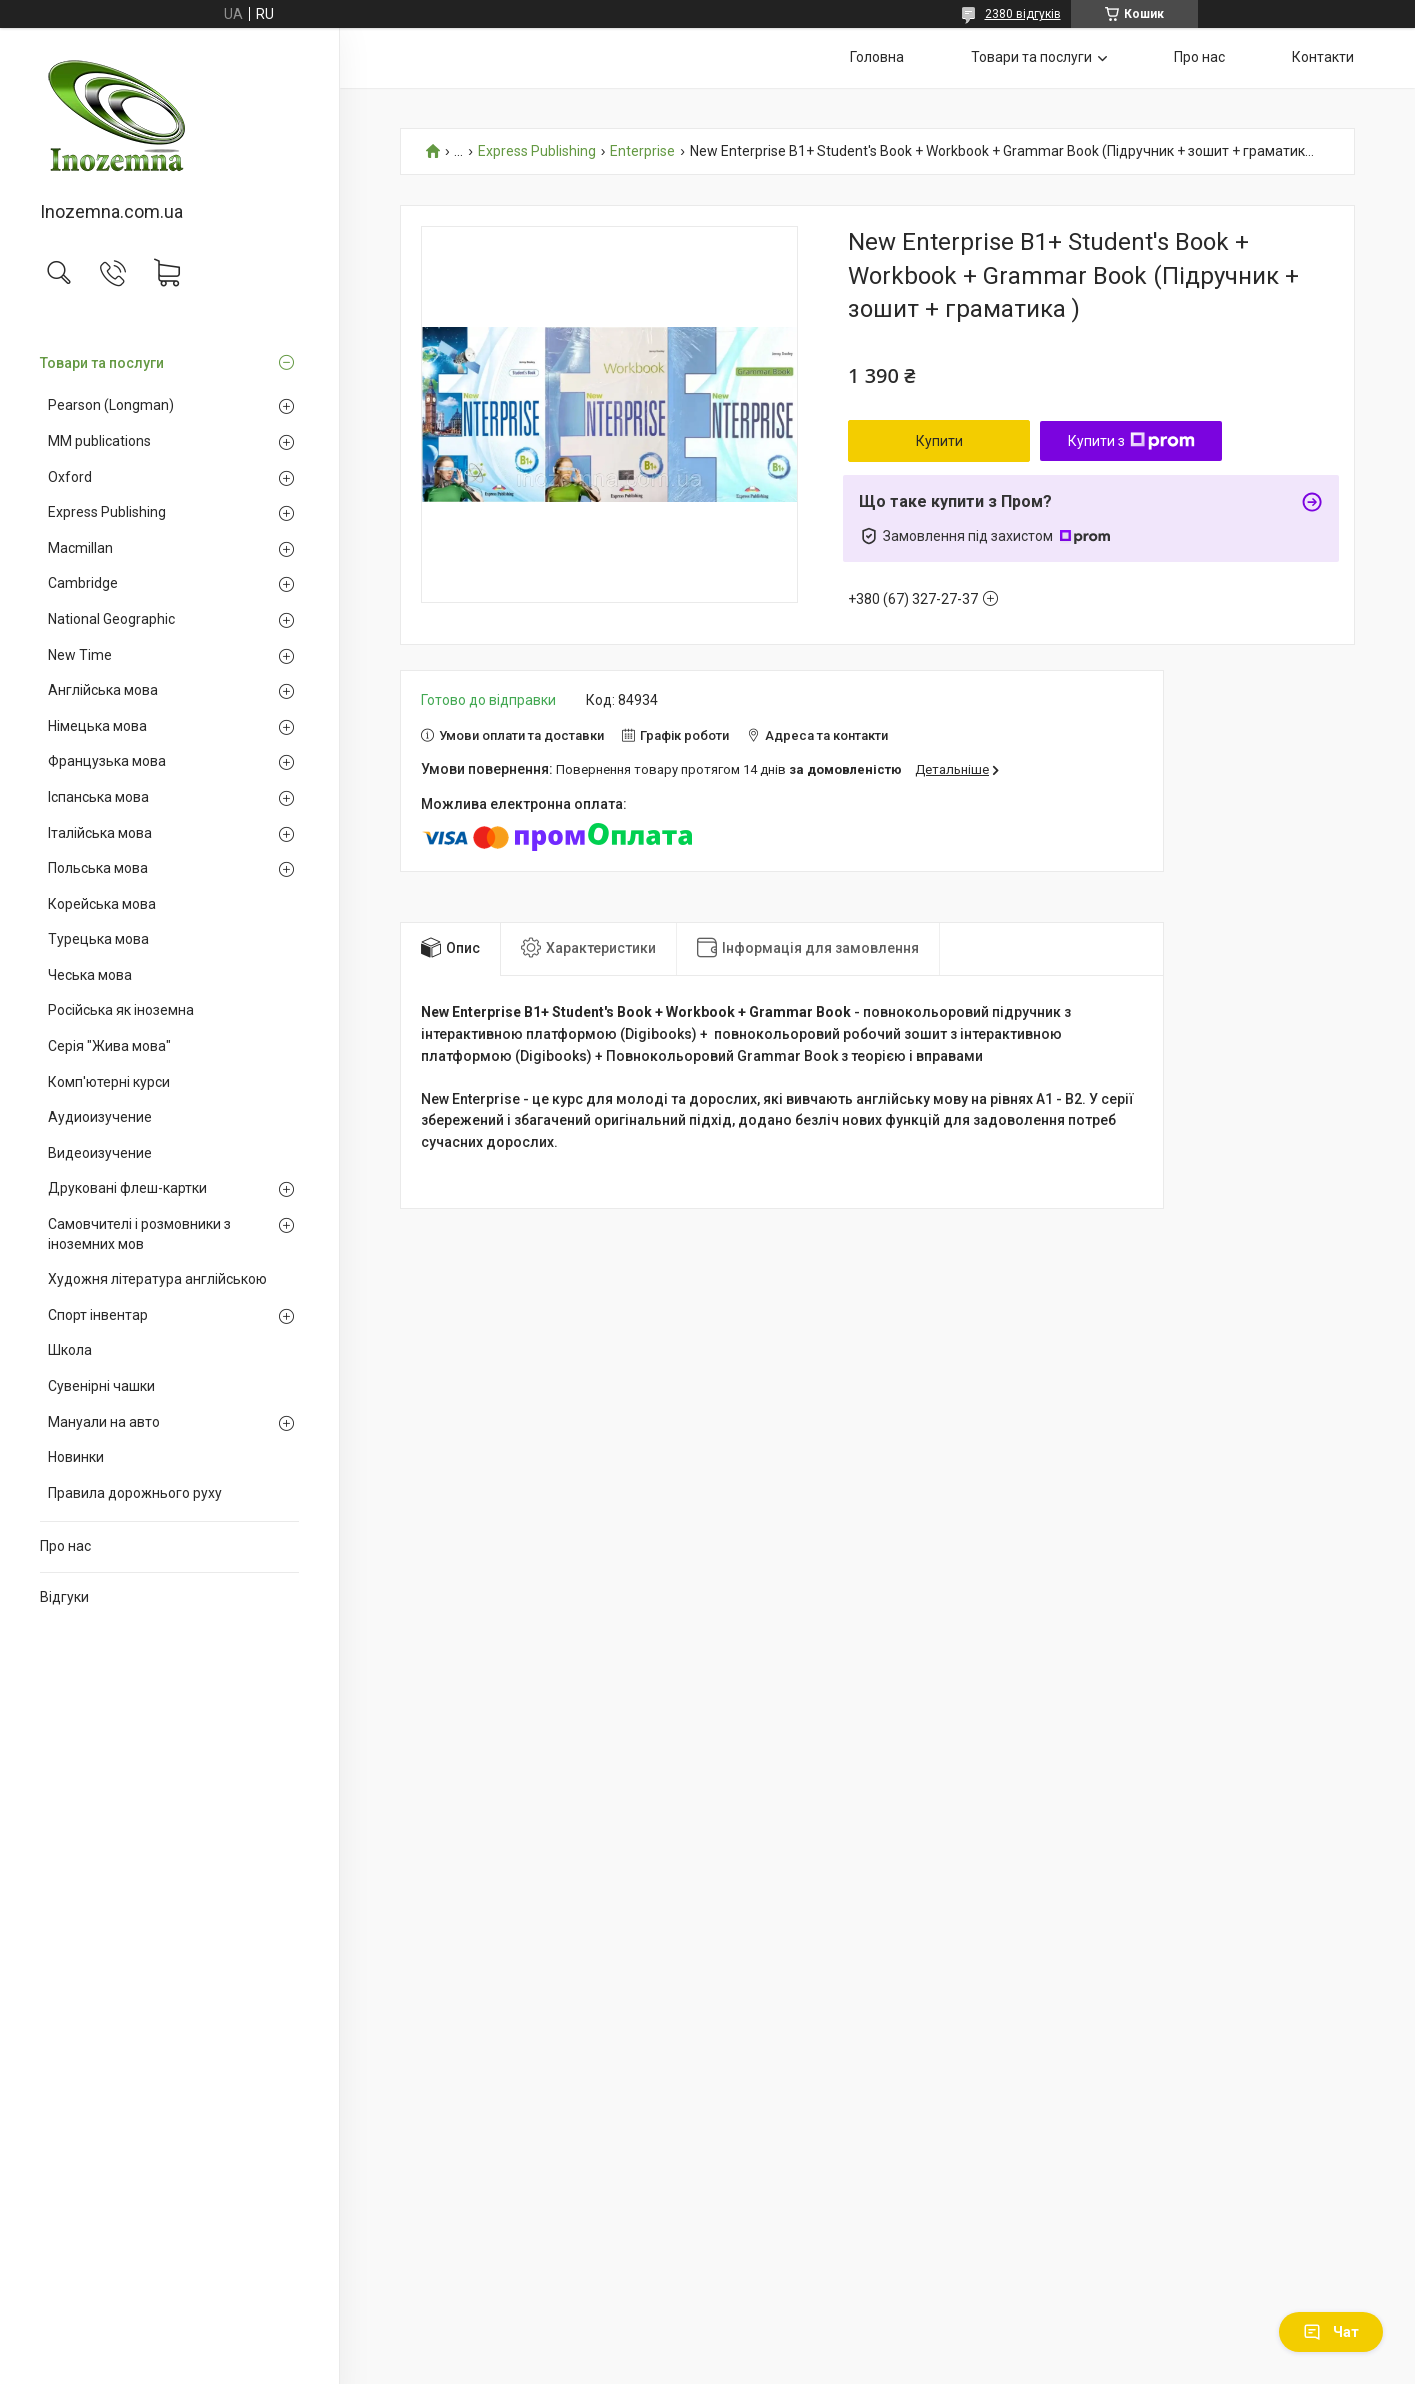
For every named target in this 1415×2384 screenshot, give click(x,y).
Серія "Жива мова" (109, 1046)
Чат (1331, 2332)
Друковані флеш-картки (127, 1188)
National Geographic (111, 619)
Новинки (76, 1457)
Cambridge (83, 583)
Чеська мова (90, 975)
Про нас (65, 1546)
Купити (939, 441)
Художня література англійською (157, 1279)
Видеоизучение (100, 1153)
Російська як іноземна (121, 1010)
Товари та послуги (102, 363)
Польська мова (98, 868)
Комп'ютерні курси (109, 1082)
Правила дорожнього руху (135, 1493)
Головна (877, 57)
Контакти (1323, 57)
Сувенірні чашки (101, 1386)
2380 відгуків (1023, 14)
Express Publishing (107, 512)
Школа (70, 1350)
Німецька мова (97, 726)
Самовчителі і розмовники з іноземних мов (139, 1234)
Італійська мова (100, 833)
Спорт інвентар (98, 1315)
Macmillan (80, 548)
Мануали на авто (104, 1422)
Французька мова (107, 761)
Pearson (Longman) (111, 405)
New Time (80, 655)
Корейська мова (102, 904)
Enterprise (642, 151)
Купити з (1131, 441)
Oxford (70, 477)
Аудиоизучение (100, 1117)
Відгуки (64, 1597)
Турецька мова (98, 939)
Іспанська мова (98, 797)
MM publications (99, 441)
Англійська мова (103, 690)
